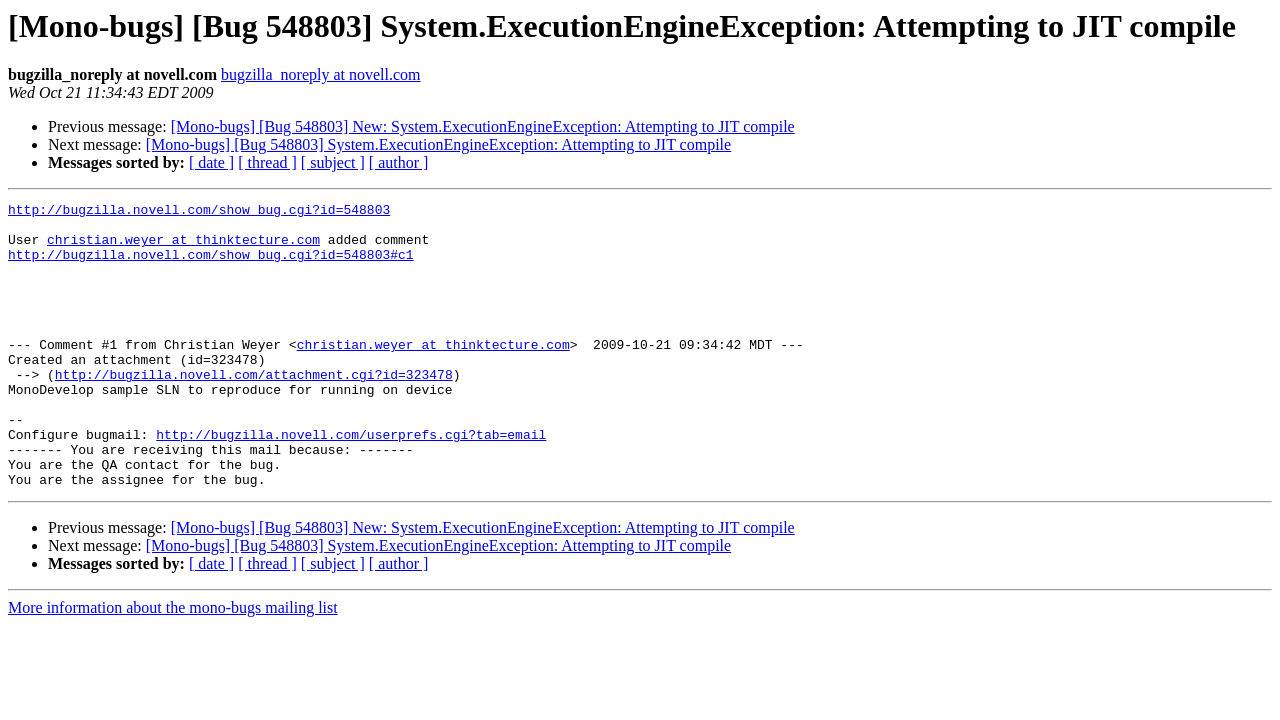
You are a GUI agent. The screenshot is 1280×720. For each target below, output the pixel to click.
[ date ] (211, 162)
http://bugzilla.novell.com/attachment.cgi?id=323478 (254, 410)
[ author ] (399, 162)
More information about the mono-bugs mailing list (173, 664)
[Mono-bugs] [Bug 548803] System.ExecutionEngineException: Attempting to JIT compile (438, 144)
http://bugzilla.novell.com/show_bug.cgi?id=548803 (199, 212)
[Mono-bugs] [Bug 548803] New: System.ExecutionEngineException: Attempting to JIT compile (483, 126)
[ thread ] (267, 162)
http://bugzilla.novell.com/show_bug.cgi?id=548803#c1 (211, 266)
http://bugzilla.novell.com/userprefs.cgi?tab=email (351, 482)
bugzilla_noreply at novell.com (321, 74)
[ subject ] (333, 162)
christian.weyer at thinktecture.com (183, 248)
